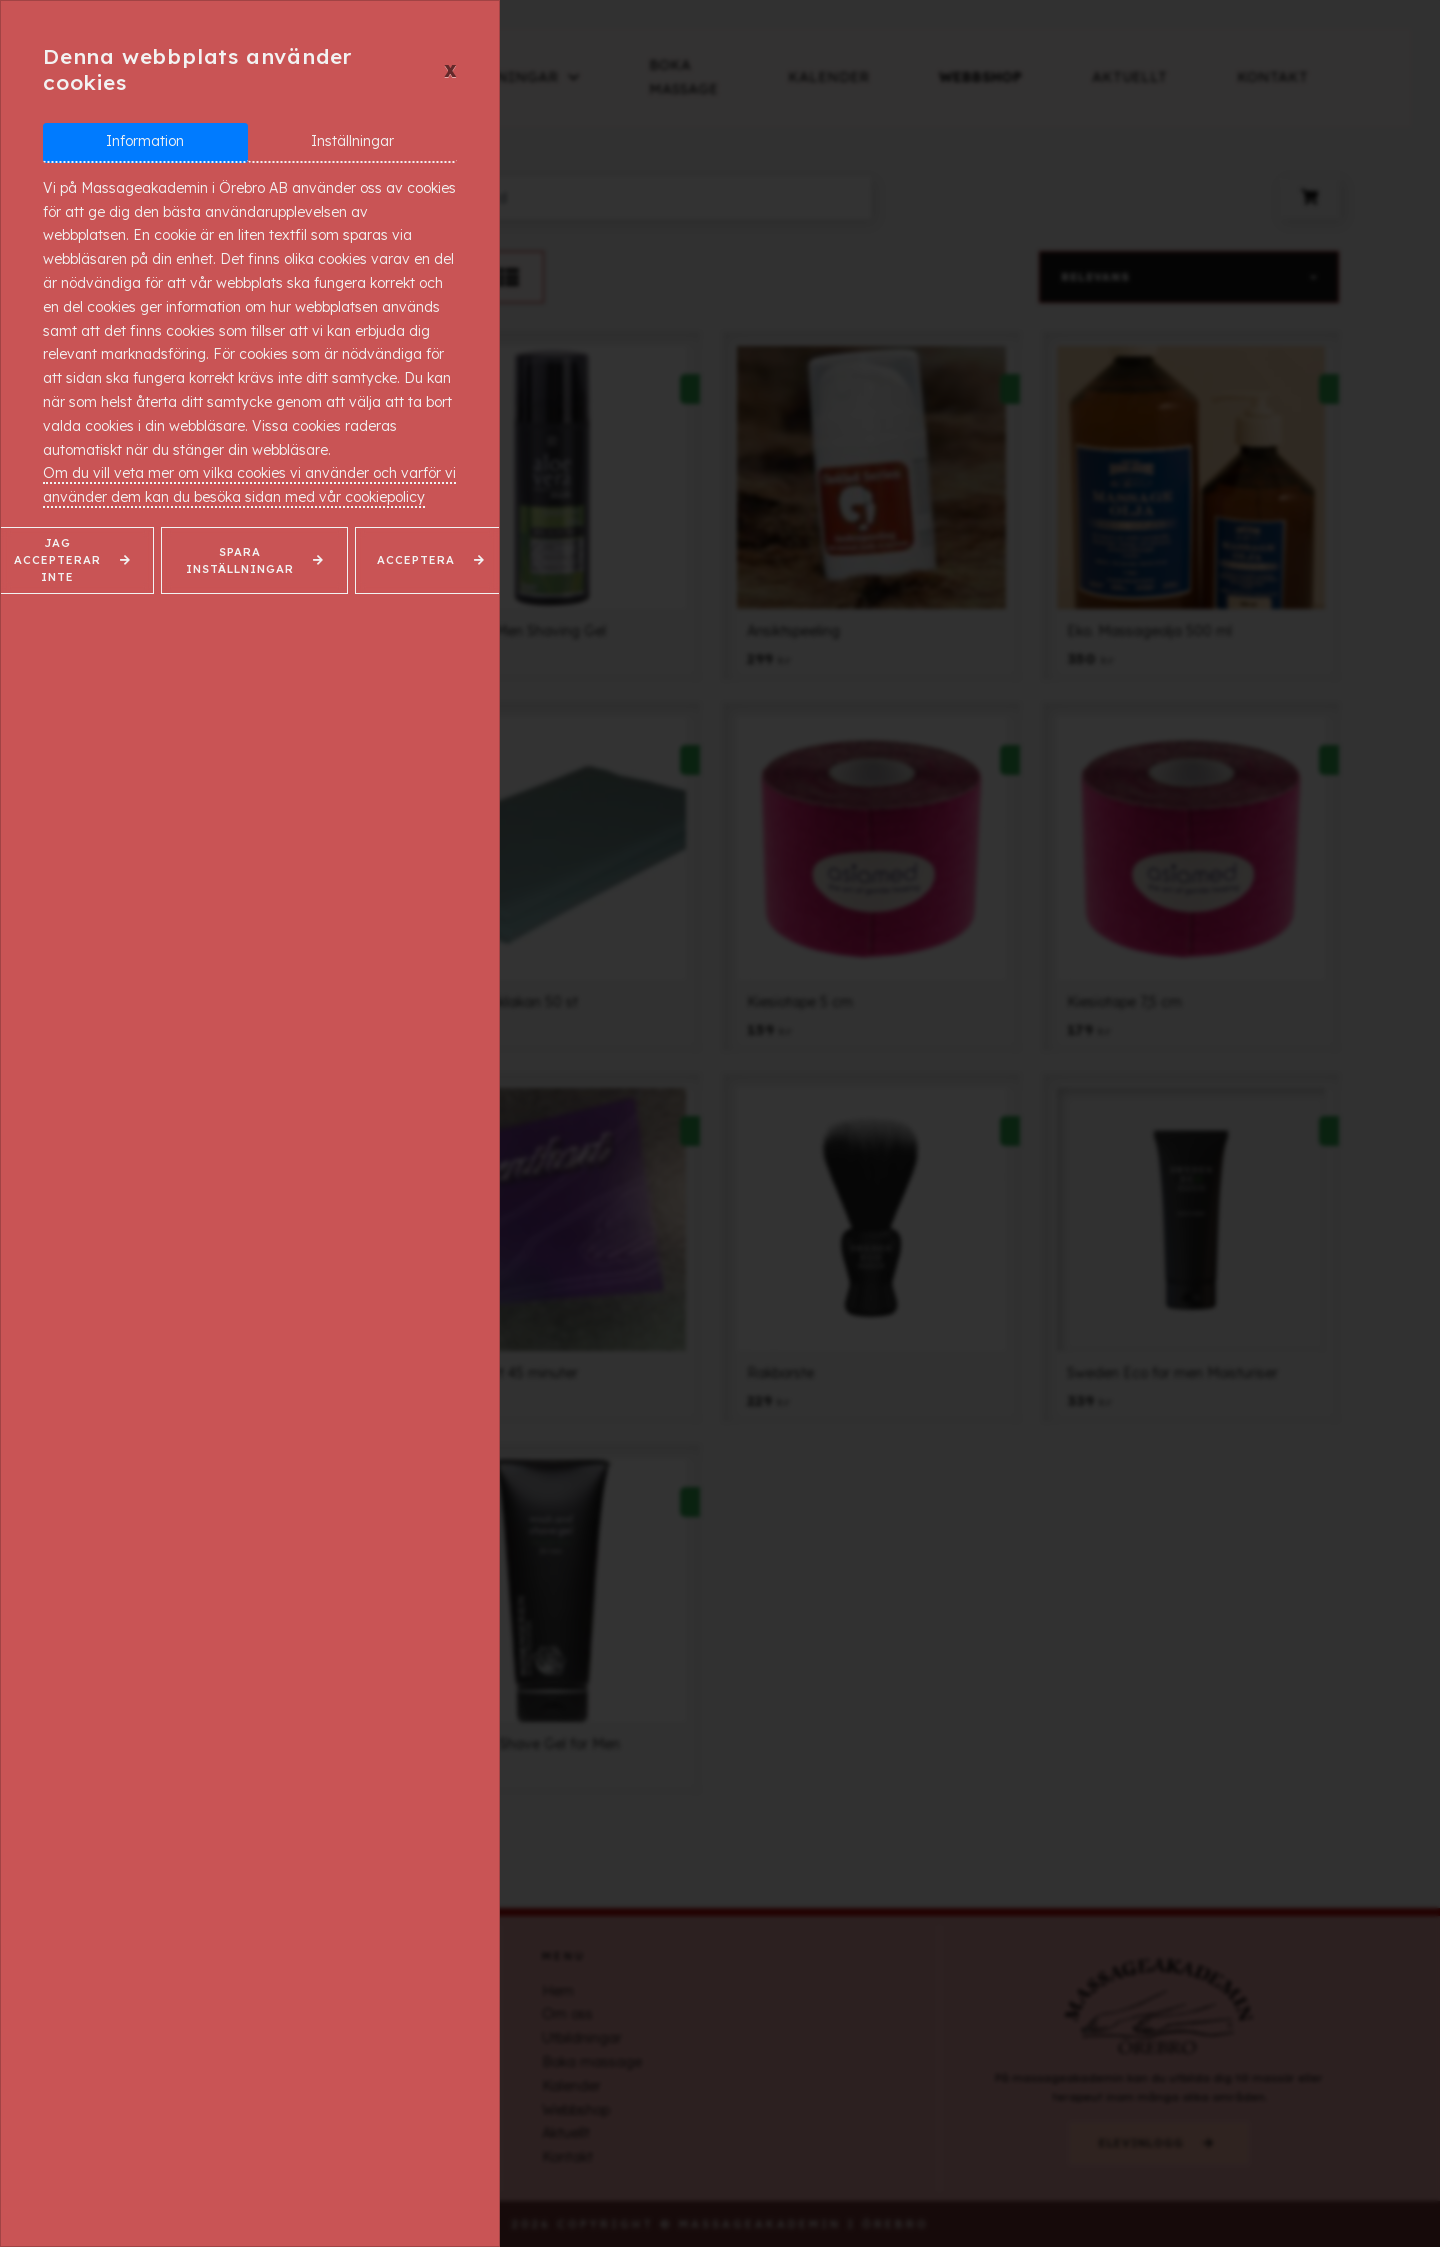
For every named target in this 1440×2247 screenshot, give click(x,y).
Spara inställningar (240, 560)
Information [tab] (145, 141)
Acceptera (416, 560)
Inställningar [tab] (352, 141)
